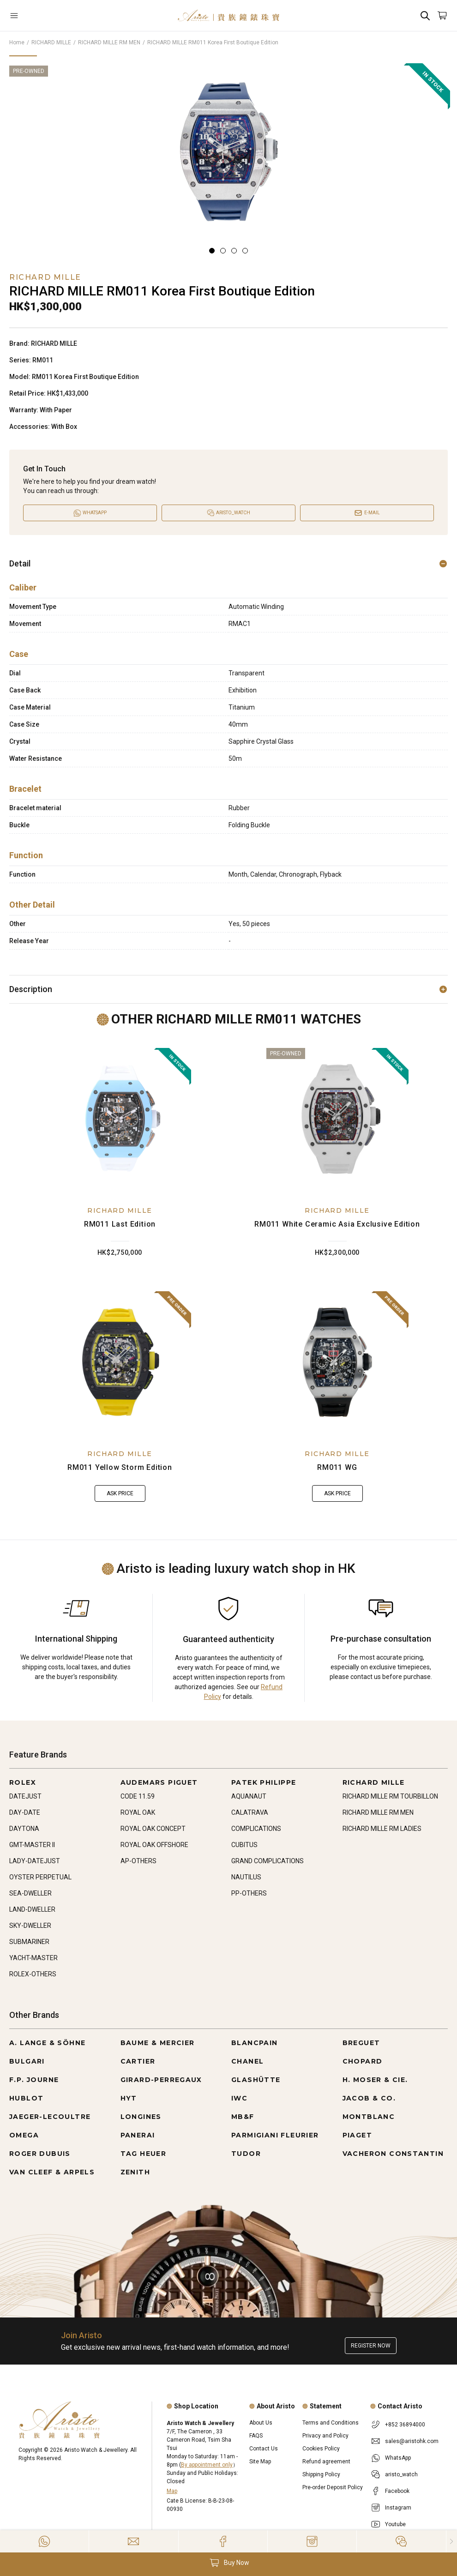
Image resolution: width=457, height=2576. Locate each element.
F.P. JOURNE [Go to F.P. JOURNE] (34, 2080)
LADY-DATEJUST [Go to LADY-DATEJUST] (34, 1861)
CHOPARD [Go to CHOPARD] (363, 2061)
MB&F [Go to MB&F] (242, 2117)
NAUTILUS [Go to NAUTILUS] (246, 1877)
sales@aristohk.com (412, 2441)
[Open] (45, 15)
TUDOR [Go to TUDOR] (246, 2153)
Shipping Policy (321, 2474)
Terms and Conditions (330, 2423)
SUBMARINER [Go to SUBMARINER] (29, 1941)
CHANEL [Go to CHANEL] (247, 2061)
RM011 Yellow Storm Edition (119, 1467)
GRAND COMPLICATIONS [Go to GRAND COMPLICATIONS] (267, 1861)
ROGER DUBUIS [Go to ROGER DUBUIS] (40, 2153)
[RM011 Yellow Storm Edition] (120, 1362)
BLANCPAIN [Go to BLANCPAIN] (254, 2043)
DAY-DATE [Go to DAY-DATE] (24, 1812)
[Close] (451, 2541)
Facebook (397, 2491)
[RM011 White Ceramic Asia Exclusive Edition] (337, 1119)
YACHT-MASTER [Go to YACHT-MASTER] (33, 1958)
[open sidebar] (45, 15)
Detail (228, 563)
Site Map (260, 2461)
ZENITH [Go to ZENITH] (135, 2172)
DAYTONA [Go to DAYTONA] (24, 1828)
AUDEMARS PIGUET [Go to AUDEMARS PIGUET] (159, 1782)
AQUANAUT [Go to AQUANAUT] (248, 1796)
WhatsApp (398, 2458)
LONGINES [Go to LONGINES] (141, 2117)
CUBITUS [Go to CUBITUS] (244, 1844)
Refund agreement (326, 2461)
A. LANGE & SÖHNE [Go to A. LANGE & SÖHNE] (47, 2043)
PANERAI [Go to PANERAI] (137, 2135)
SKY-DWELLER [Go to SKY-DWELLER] (30, 1925)
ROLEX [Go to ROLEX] (22, 1782)
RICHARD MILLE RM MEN (109, 42)
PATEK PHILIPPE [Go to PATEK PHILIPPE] (263, 1782)
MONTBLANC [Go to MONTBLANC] (369, 2117)
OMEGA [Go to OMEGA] (24, 2135)
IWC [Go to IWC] (239, 2098)
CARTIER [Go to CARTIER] (138, 2061)
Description (228, 989)
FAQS (256, 2435)
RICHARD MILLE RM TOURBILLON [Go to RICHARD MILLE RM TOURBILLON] (390, 1796)
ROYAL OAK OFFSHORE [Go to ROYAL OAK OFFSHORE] (154, 1844)
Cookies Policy (321, 2448)
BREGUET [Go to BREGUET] (361, 2043)
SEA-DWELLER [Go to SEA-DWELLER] (30, 1893)
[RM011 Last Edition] (120, 1119)
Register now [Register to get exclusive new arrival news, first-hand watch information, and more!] (371, 2345)
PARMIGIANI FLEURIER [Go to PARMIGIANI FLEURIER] (275, 2135)
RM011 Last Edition (120, 1224)
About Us (260, 2423)
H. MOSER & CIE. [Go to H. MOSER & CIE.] (375, 2080)
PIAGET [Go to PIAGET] (357, 2135)
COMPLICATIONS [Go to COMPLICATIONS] (256, 1828)
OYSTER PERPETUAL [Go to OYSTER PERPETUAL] (40, 1877)
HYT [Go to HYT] (128, 2098)
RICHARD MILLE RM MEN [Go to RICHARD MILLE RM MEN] (378, 1812)
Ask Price (120, 1493)
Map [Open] (172, 2491)
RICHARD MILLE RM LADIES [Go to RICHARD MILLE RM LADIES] (382, 1828)
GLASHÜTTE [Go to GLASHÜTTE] (256, 2080)
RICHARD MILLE (51, 42)
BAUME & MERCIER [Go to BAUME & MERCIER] (157, 2043)
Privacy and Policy (325, 2435)
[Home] (228, 15)
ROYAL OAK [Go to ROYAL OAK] (137, 1812)
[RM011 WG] (337, 1362)
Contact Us (263, 2448)
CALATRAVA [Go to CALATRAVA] (249, 1812)
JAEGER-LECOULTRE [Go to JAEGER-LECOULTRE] (49, 2117)
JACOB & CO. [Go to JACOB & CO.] (369, 2098)
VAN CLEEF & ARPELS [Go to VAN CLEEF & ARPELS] (52, 2172)
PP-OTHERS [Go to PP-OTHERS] (249, 1893)
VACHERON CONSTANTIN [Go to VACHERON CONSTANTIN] (393, 2153)
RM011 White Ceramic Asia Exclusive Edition (337, 1224)
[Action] (401, 2541)
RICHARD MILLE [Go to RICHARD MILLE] (374, 1782)
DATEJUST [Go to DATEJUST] (25, 1796)
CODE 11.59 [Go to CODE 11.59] (137, 1796)
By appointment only (207, 2465)
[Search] (425, 15)
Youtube (395, 2524)
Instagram (398, 2507)
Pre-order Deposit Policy (332, 2487)
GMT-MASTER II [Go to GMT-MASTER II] (32, 1844)
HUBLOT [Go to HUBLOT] (26, 2098)
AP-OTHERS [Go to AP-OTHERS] (138, 1861)
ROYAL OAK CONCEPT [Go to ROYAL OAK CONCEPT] (153, 1828)
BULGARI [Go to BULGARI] (27, 2061)
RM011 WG (337, 1467)
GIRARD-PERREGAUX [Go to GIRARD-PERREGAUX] (161, 2080)
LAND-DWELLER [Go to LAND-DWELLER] (32, 1909)
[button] (228, 2563)
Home (16, 42)
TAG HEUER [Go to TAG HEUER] (143, 2153)
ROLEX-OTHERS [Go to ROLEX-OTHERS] (32, 1974)
